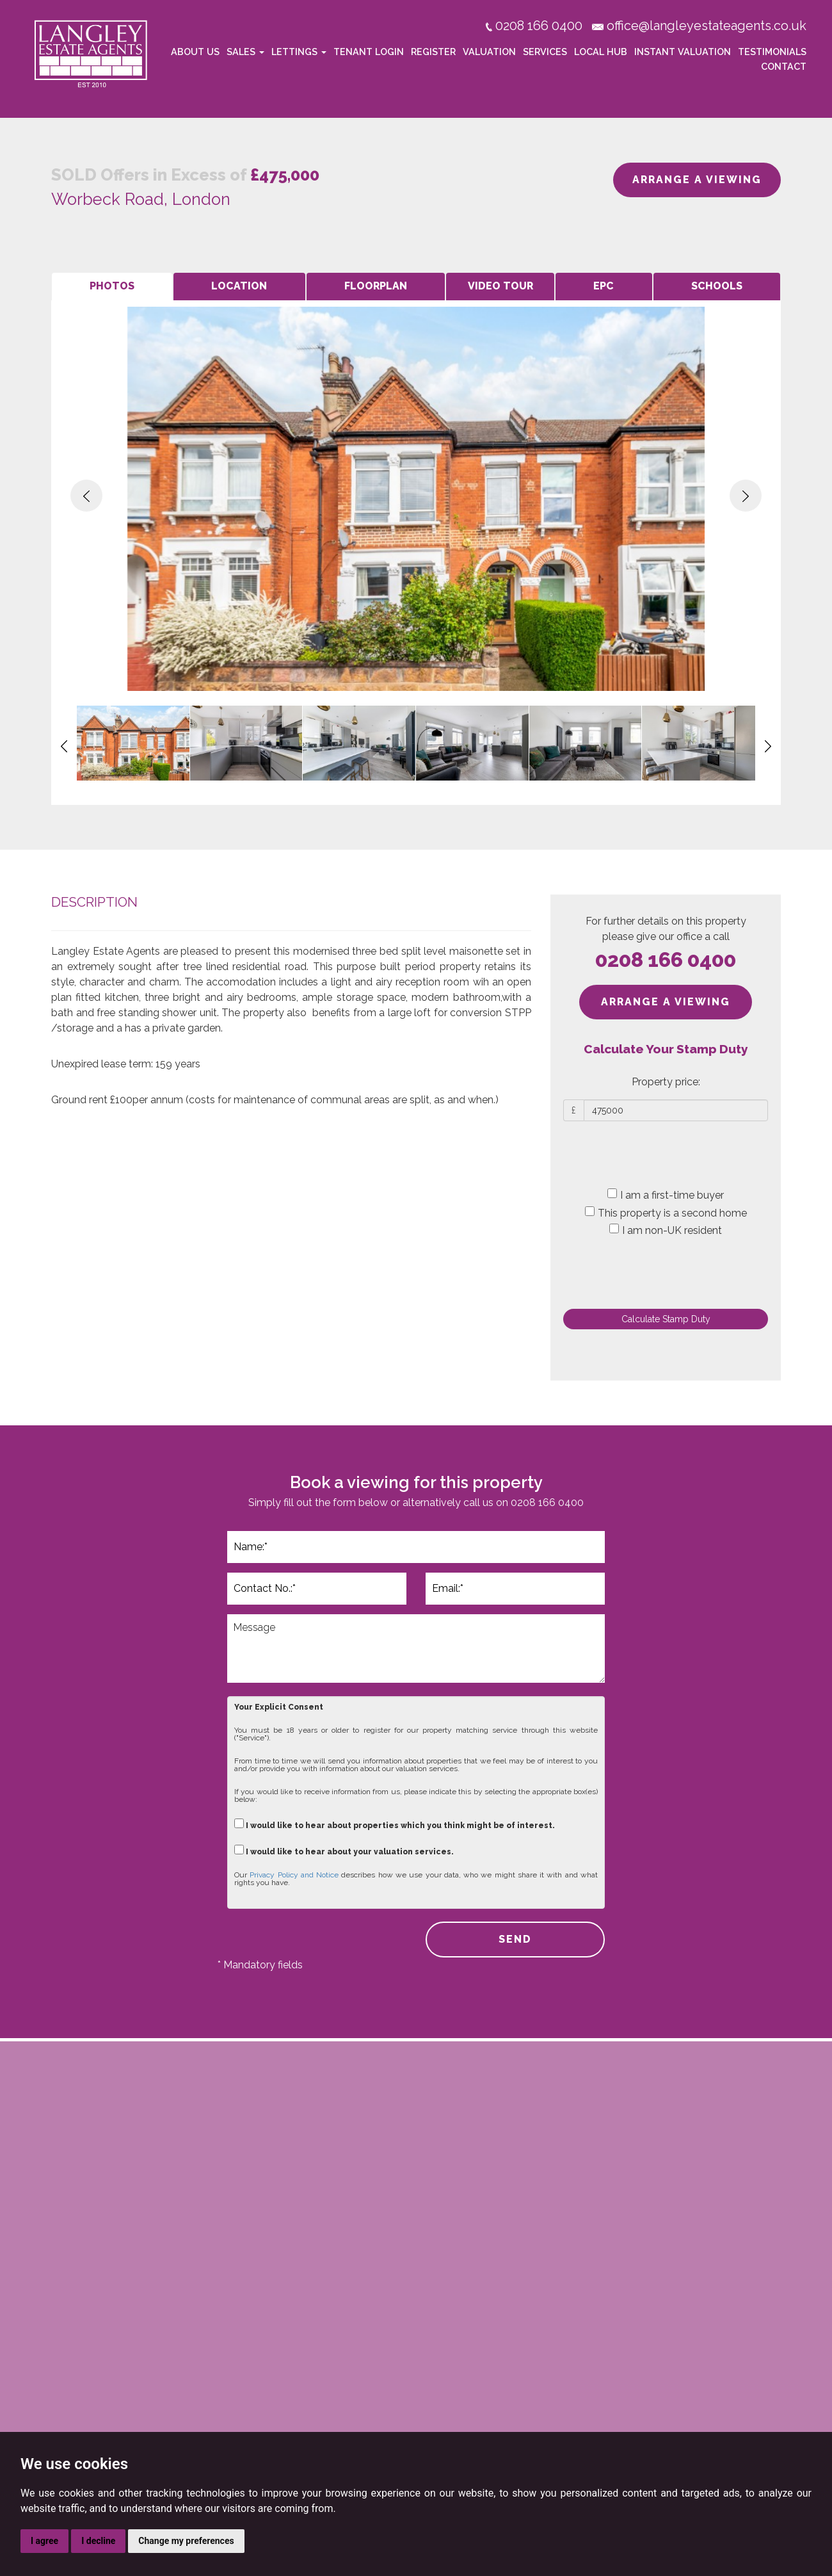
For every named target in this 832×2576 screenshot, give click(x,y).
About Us (195, 51)
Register (433, 51)
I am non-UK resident (665, 1230)
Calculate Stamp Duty (665, 1319)
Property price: (666, 1082)
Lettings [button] (298, 51)
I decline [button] (98, 2541)
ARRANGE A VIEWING (697, 180)
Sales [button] (245, 51)
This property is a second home (666, 1212)
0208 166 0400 (665, 959)
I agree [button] (44, 2541)
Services (545, 51)
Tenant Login (368, 51)
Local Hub (600, 51)
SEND (515, 1939)
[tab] (112, 286)
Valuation (489, 51)
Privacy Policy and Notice (294, 1874)
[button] (86, 496)
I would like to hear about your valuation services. (344, 1850)
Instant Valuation (682, 51)
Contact (783, 66)
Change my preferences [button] (186, 2541)
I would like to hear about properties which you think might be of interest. (394, 1824)
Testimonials (772, 51)
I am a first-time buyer (665, 1194)
